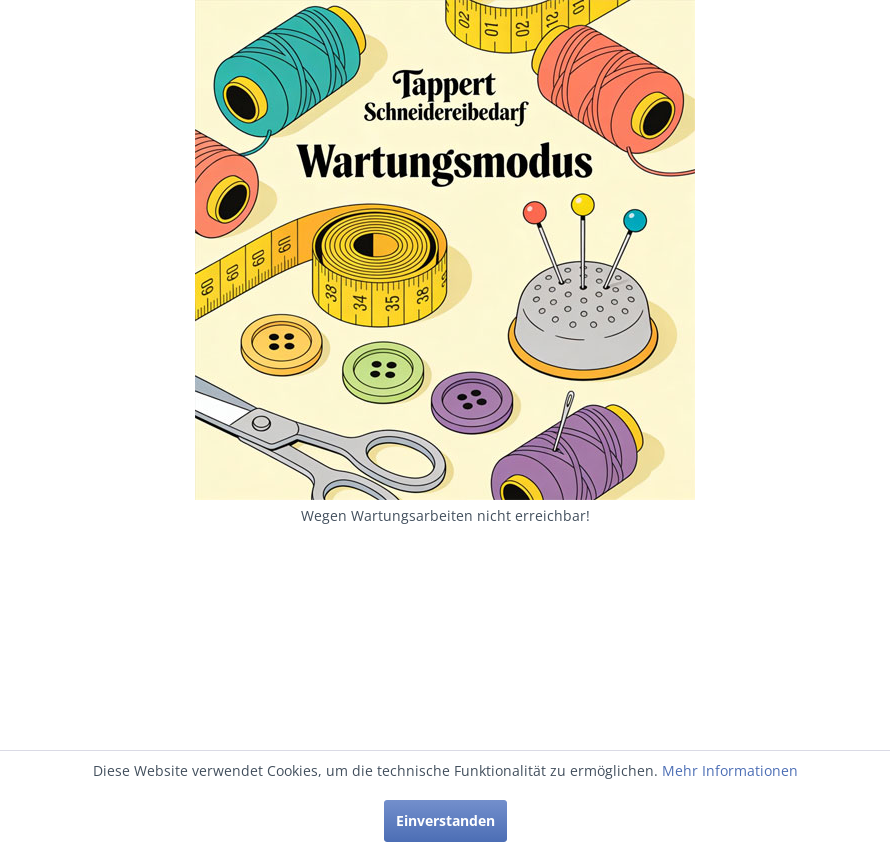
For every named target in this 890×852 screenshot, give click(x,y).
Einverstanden (445, 820)
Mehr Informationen (730, 770)
